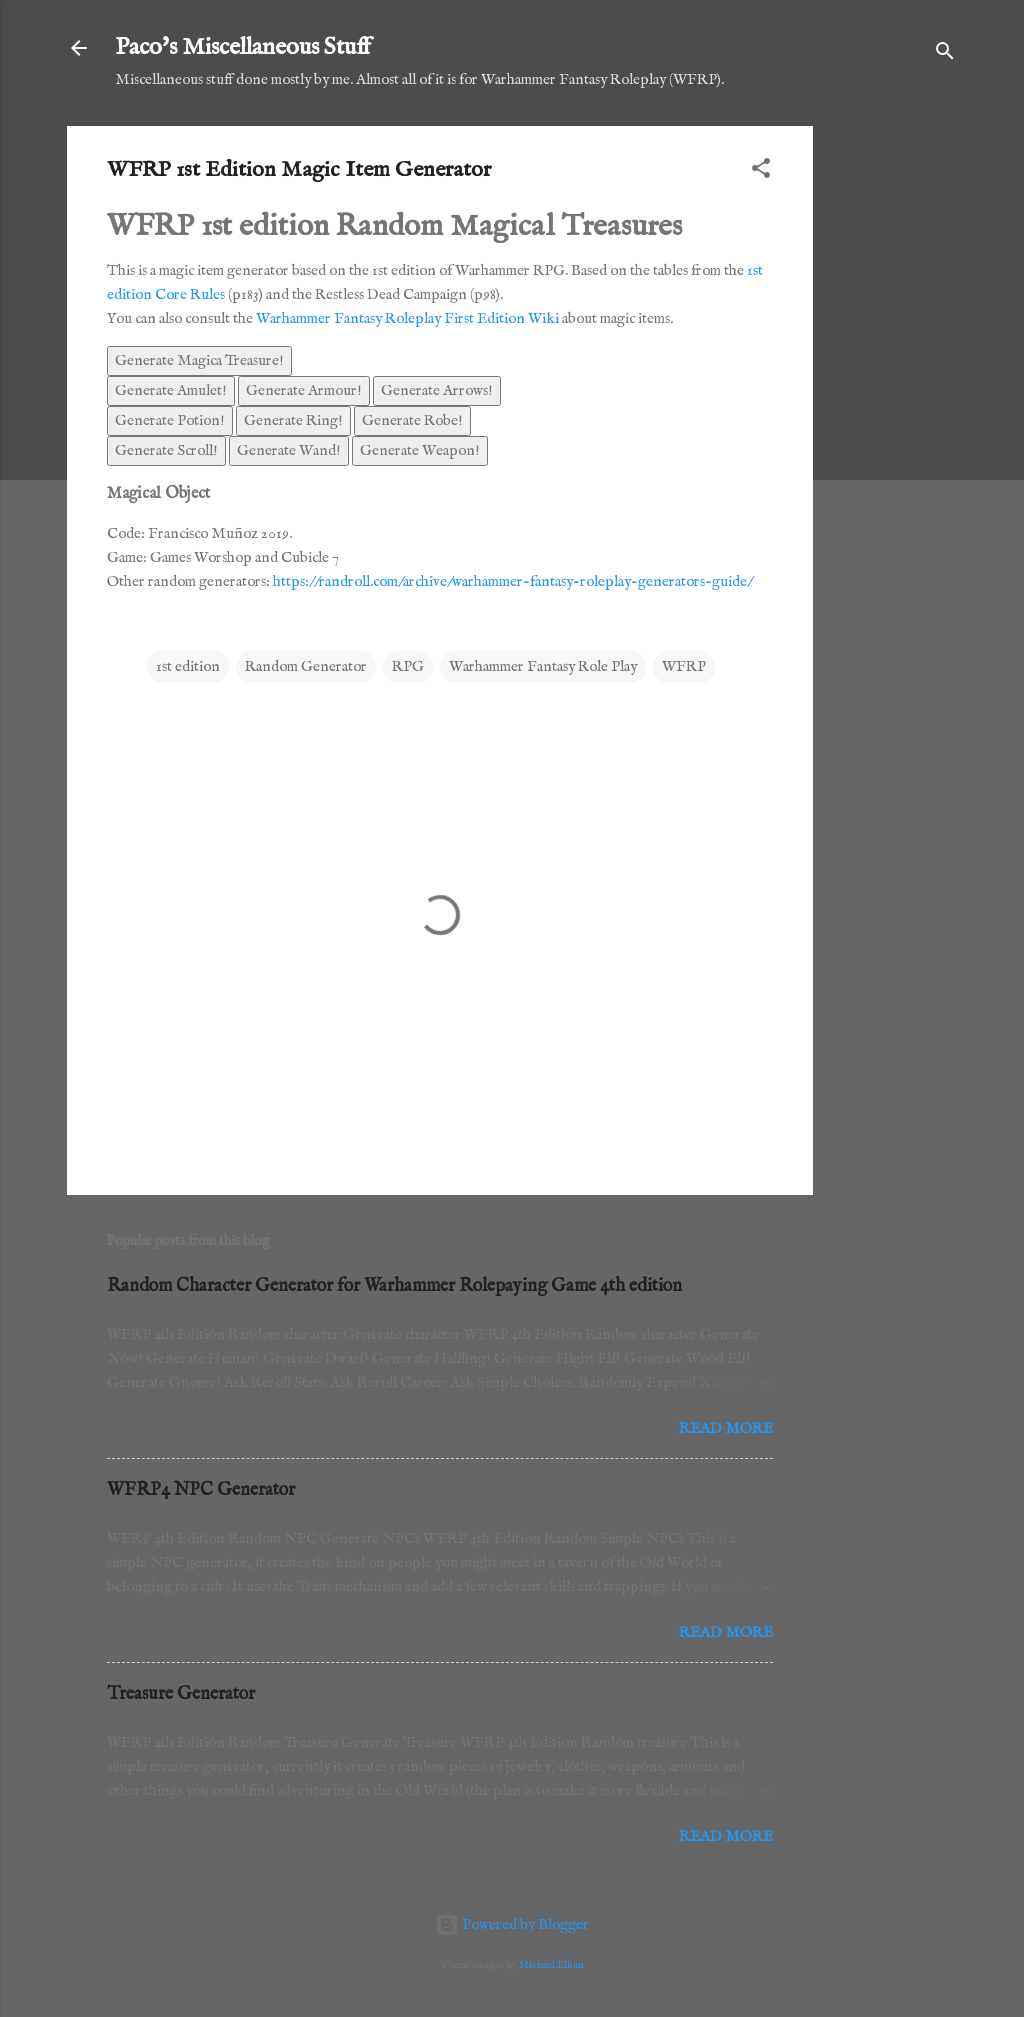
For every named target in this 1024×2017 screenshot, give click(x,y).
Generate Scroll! (166, 450)
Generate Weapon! (420, 450)
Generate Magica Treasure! (199, 360)
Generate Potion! (170, 420)
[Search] (945, 54)
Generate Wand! (289, 450)
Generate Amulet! (171, 390)
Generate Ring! (293, 420)
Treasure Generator (181, 1694)
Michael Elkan (551, 1965)
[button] (761, 172)
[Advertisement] (893, 426)
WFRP (684, 666)
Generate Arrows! (437, 390)
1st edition (188, 666)
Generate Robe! (412, 420)
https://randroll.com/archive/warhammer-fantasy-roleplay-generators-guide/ (512, 581)
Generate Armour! (304, 390)
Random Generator (306, 666)
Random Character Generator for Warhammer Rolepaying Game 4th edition (394, 1286)
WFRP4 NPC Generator (201, 1490)
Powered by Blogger (512, 1924)
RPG (408, 666)
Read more (726, 1428)
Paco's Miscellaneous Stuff (243, 47)
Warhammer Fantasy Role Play (543, 666)
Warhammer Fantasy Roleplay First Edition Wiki (407, 318)
